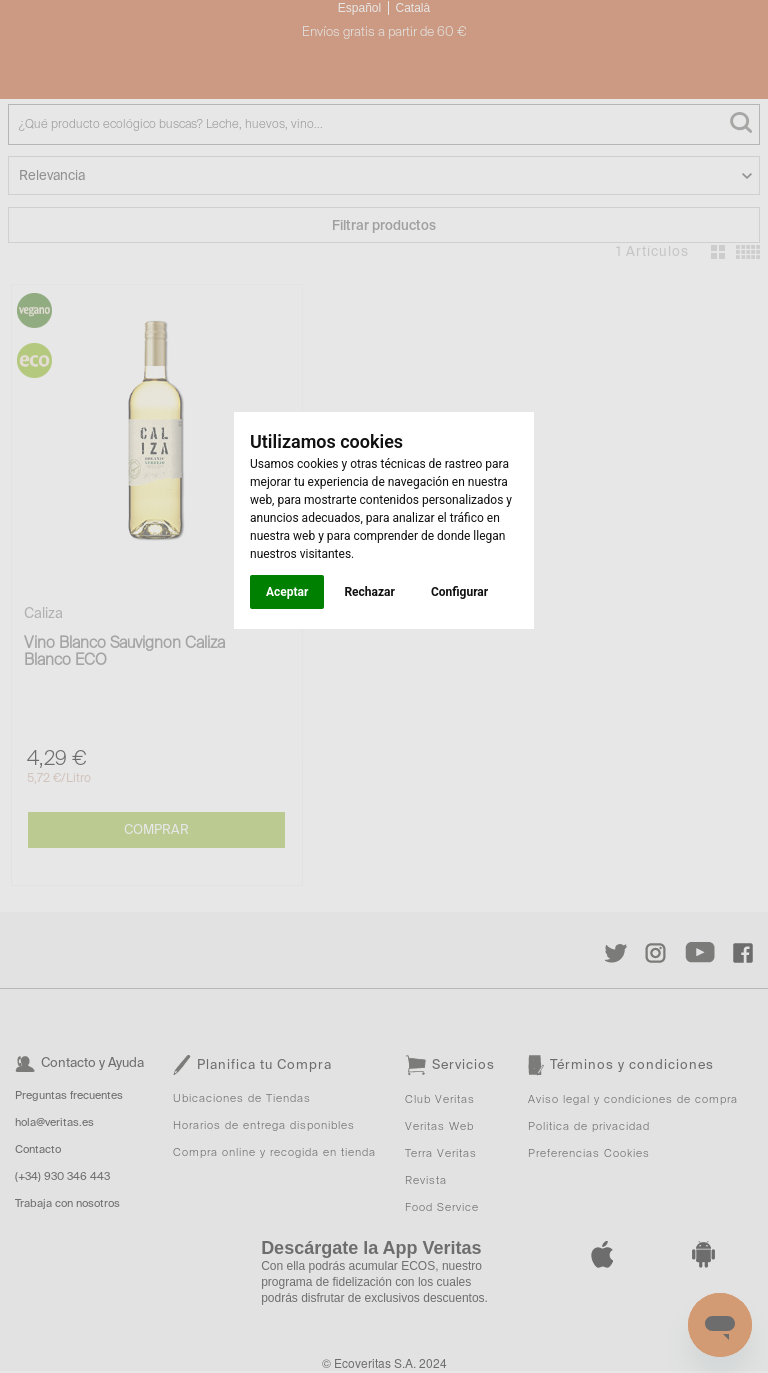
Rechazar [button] (369, 592)
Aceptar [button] (287, 592)
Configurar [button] (459, 592)
